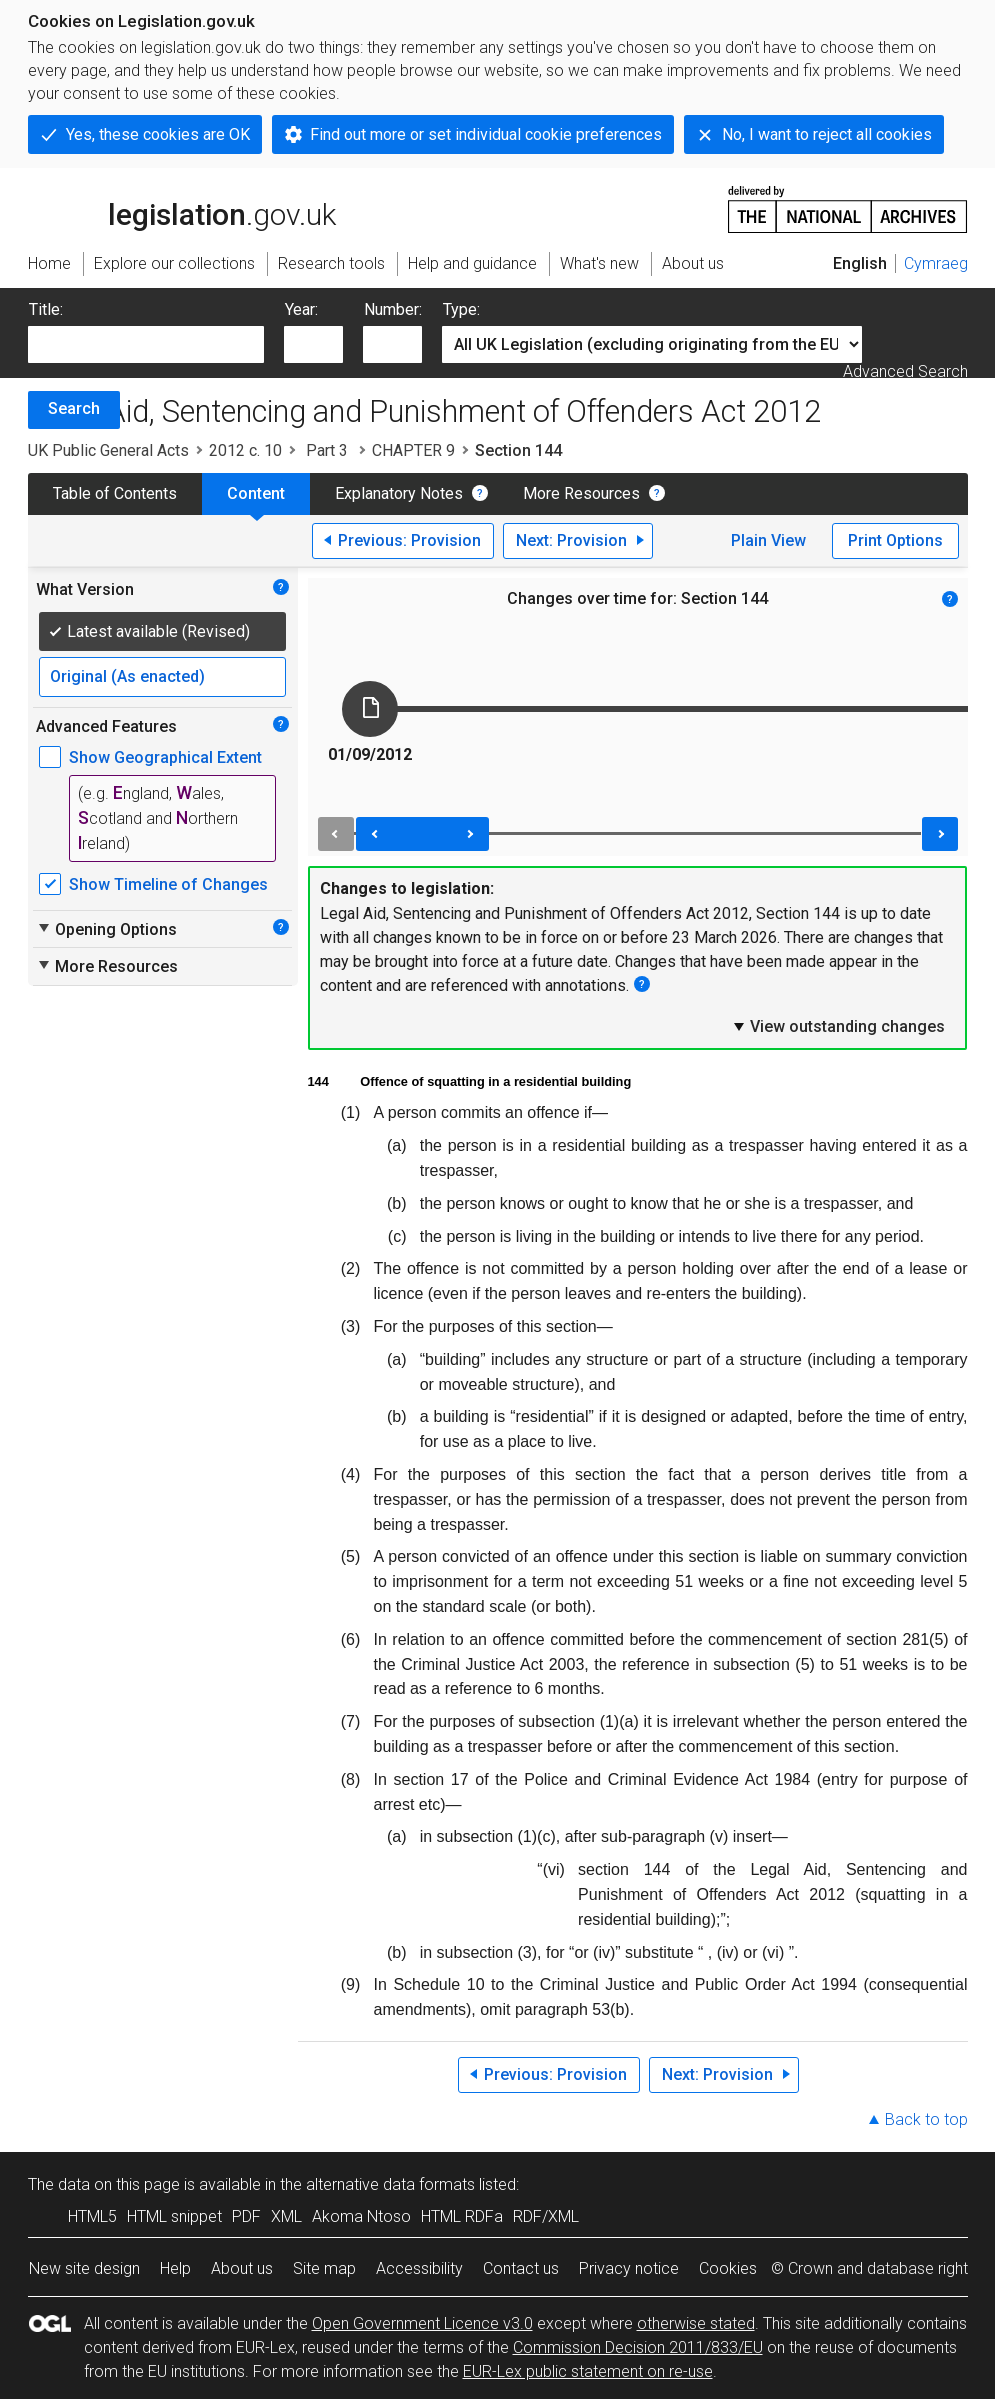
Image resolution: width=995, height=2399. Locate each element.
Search (74, 408)
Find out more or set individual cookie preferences (486, 134)
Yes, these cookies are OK (158, 134)
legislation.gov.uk (182, 208)
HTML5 (92, 2216)
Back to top (926, 2119)
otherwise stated (696, 2323)
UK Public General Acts (108, 450)
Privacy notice (629, 2268)
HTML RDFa (462, 2216)
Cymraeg (936, 263)
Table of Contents (115, 493)
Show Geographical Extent (165, 757)
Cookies (728, 2268)
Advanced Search (905, 371)
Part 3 (327, 450)
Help (175, 2268)
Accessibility (419, 2268)
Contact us (521, 2268)
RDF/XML (546, 2216)
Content (256, 493)
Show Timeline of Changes (168, 884)
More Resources (581, 493)
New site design (84, 2268)
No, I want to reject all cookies (827, 134)
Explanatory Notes (399, 493)
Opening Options (106, 929)
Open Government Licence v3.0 (422, 2323)
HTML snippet (174, 2216)
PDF (246, 2216)
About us (242, 2268)
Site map (324, 2268)
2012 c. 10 (245, 450)
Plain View (768, 540)
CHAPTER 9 (413, 450)
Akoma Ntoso (361, 2216)
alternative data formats (390, 2184)
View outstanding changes (838, 1026)
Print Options (895, 540)
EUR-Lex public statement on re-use (588, 2371)
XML (286, 2216)
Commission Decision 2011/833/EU (638, 2347)
